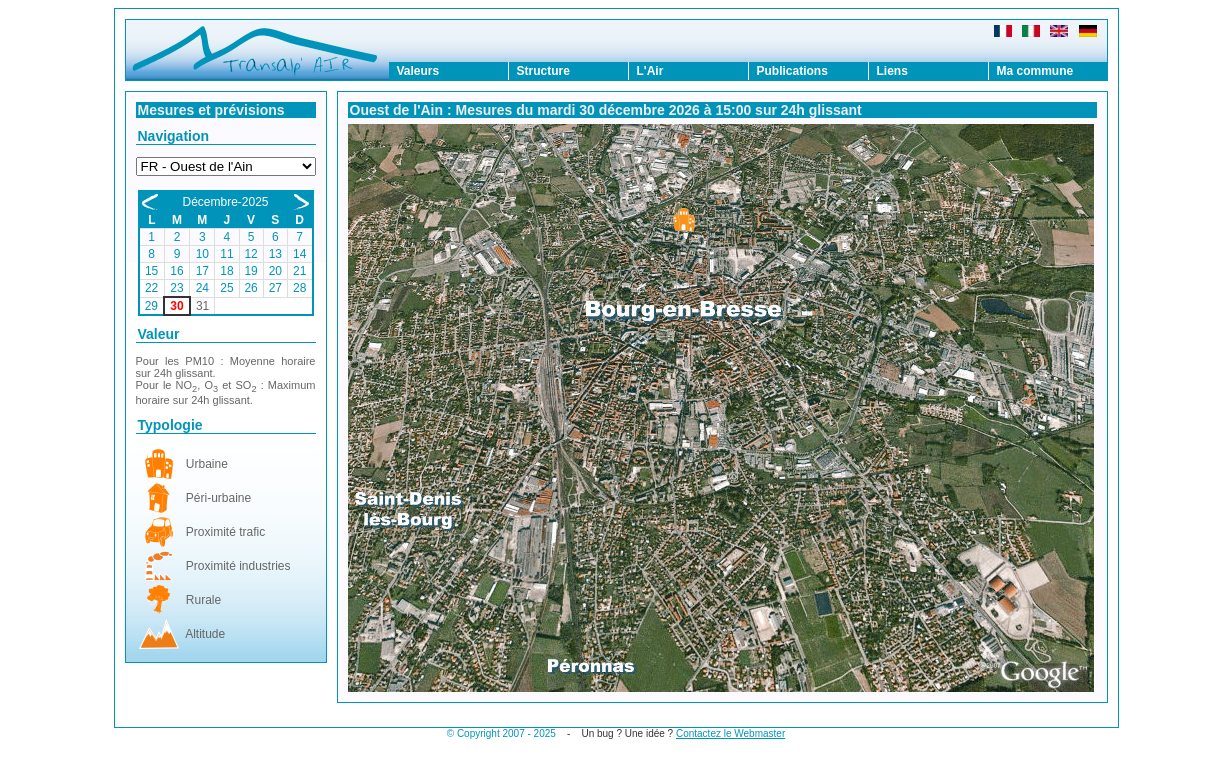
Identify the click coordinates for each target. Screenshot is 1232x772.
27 (275, 288)
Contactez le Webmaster (730, 733)
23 (176, 288)
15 (151, 271)
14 (299, 254)
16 (176, 271)
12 (250, 254)
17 (202, 271)
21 (299, 271)
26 (250, 288)
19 (250, 271)
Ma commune (1035, 71)
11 (226, 254)
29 (151, 306)
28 (299, 288)
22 (151, 288)
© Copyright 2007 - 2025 (501, 733)
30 (176, 306)
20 (275, 271)
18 (226, 271)
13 (275, 254)
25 (226, 288)
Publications (792, 71)
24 (202, 288)
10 (202, 254)
